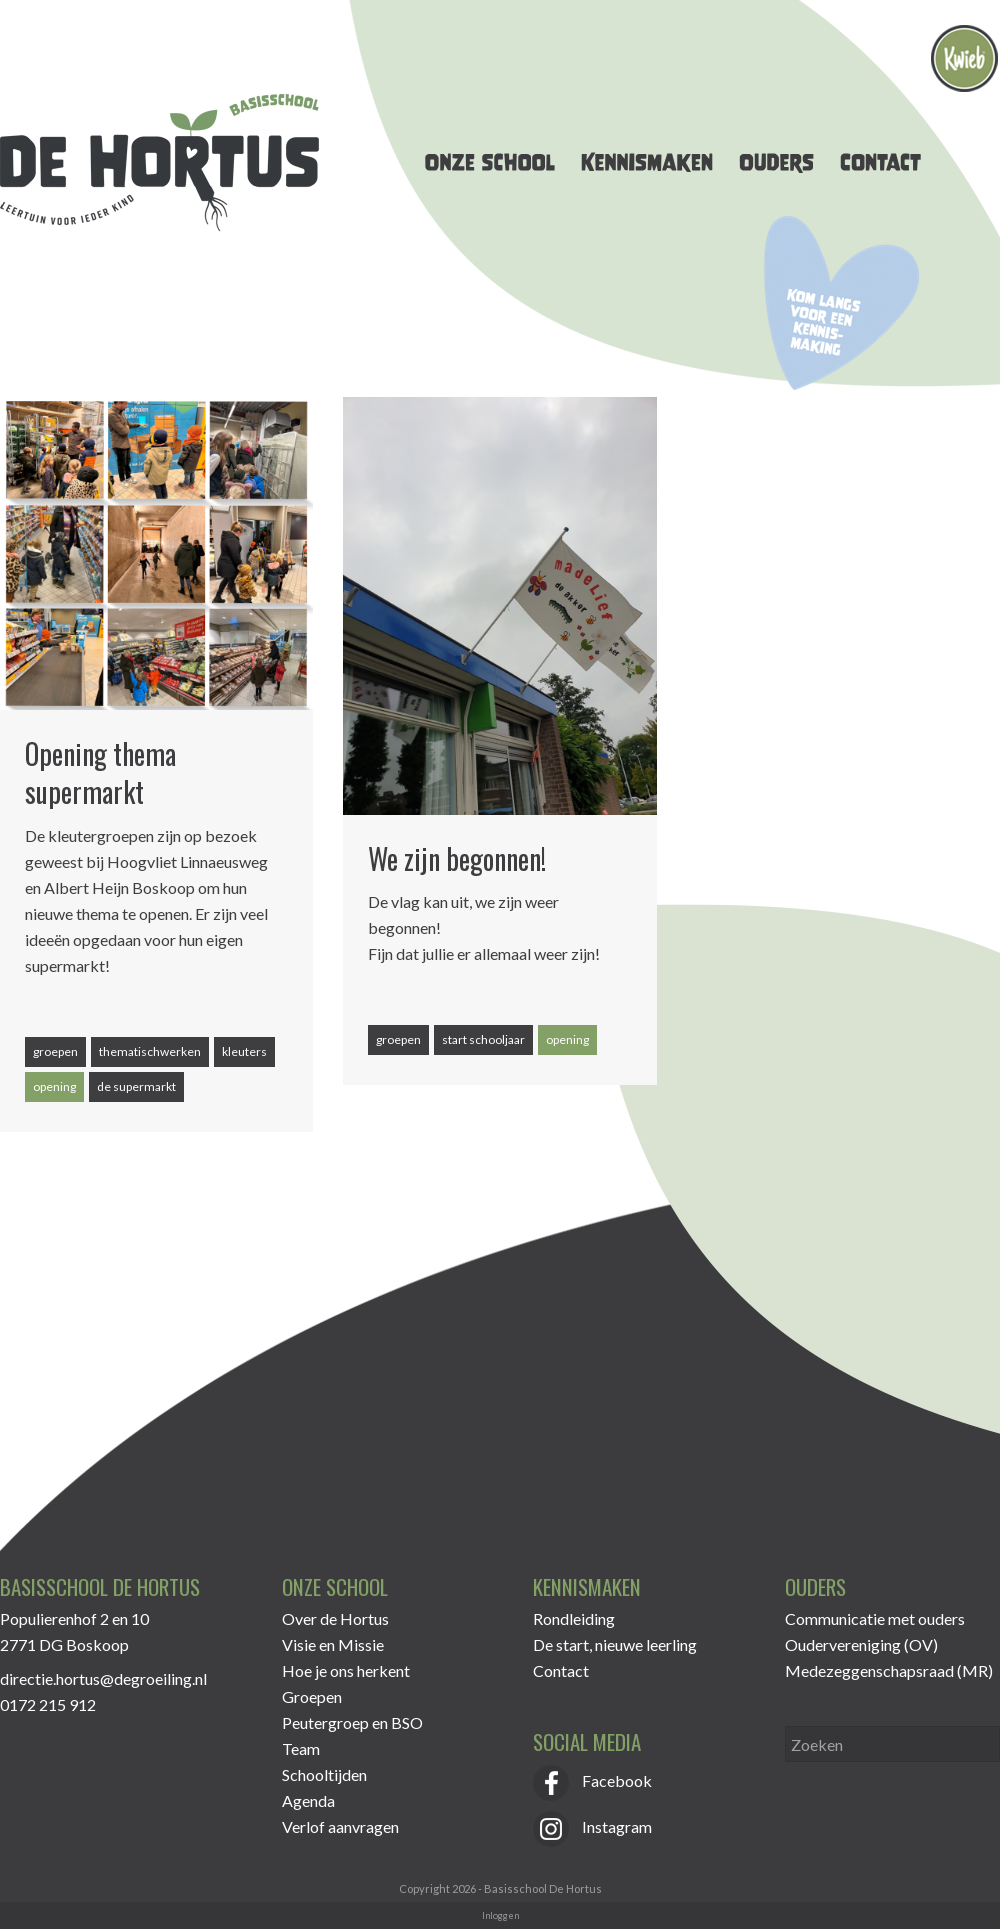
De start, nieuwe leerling (615, 1644)
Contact (561, 1670)
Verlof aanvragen (340, 1826)
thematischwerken (150, 1051)
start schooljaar (483, 1039)
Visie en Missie (333, 1644)
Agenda (308, 1800)
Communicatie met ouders (875, 1618)
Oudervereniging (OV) (861, 1644)
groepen (55, 1051)
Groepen (312, 1696)
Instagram (592, 1826)
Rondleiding (574, 1618)
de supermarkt (136, 1086)
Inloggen (500, 1915)
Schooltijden (324, 1774)
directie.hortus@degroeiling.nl (103, 1678)
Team (301, 1748)
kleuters (244, 1051)
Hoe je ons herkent (346, 1670)
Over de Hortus (335, 1618)
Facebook (592, 1780)
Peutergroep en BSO (352, 1722)
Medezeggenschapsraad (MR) (889, 1670)
